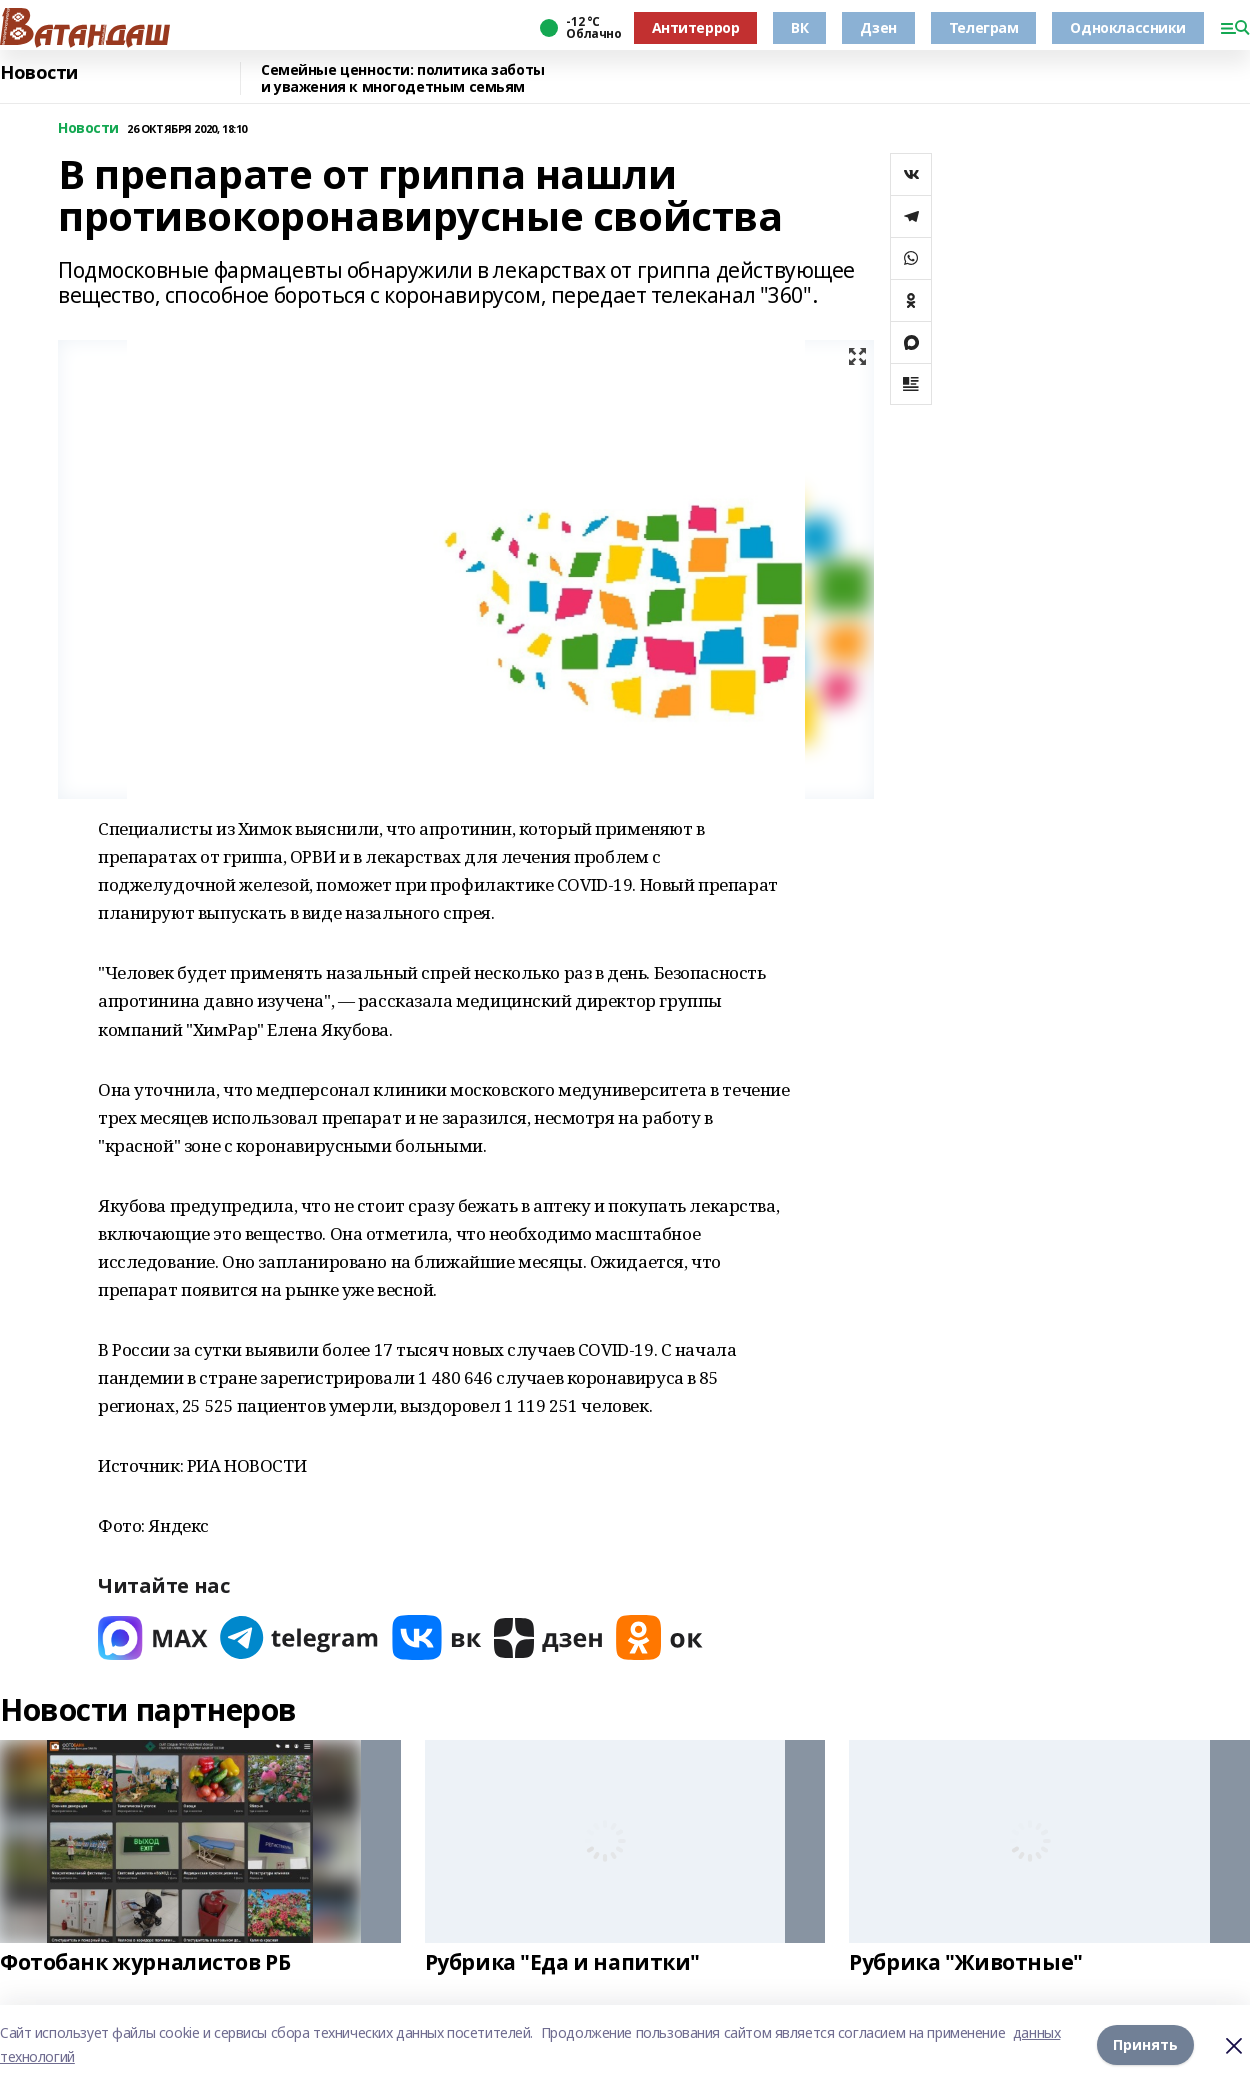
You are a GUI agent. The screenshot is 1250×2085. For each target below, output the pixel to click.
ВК (799, 27)
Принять (1145, 2044)
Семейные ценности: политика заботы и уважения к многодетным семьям (403, 78)
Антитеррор (696, 27)
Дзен (878, 27)
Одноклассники (1128, 27)
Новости (39, 73)
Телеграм (984, 27)
